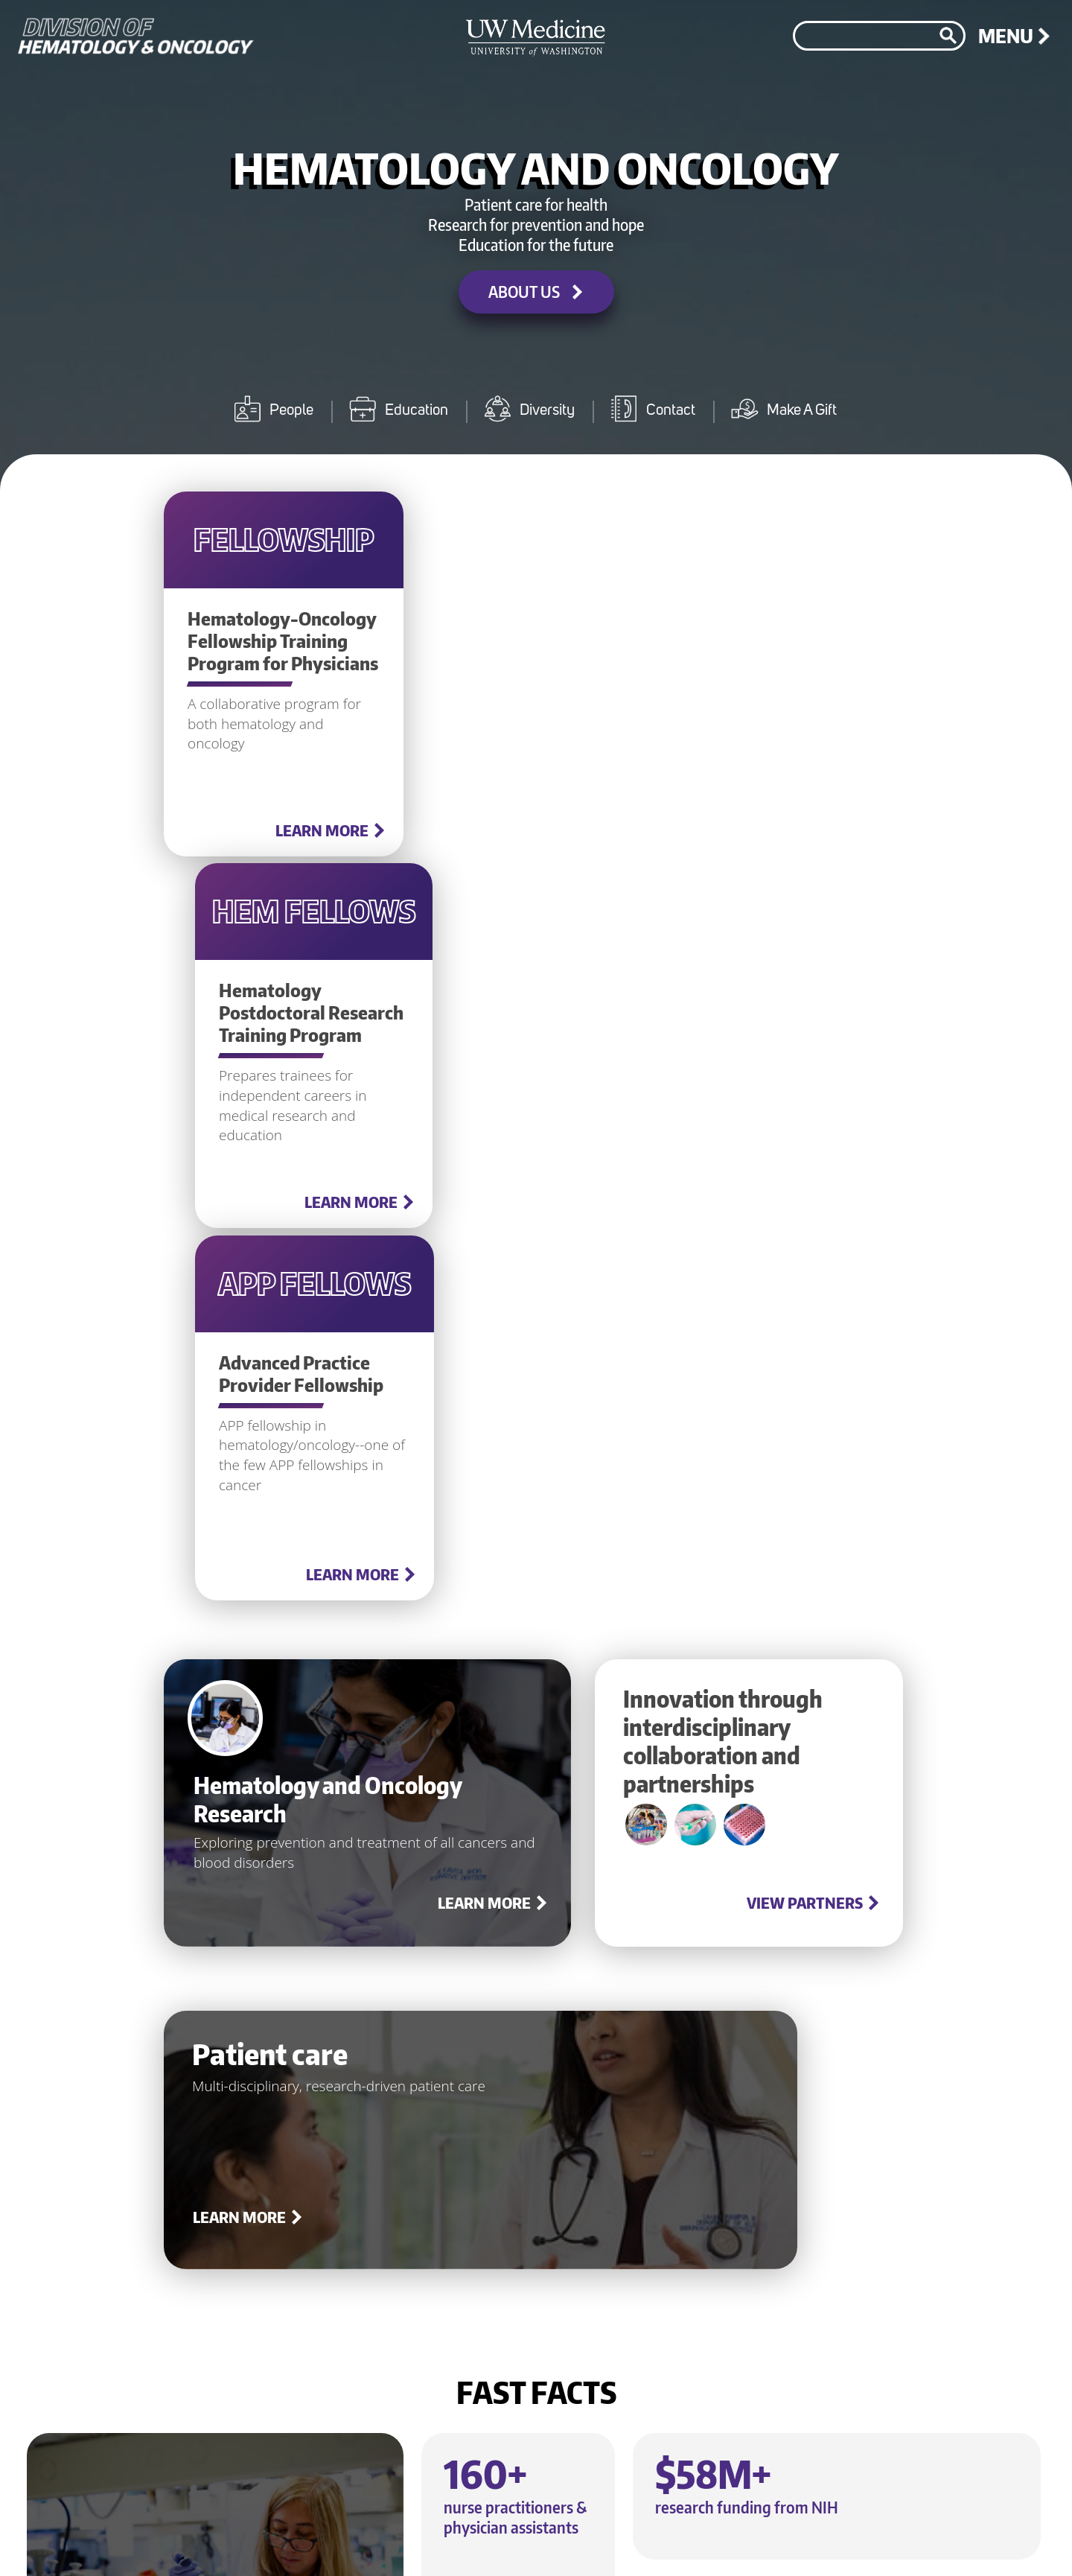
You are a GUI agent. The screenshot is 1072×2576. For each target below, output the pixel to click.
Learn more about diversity (606, 2141)
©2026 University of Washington (945, 2544)
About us (907, 1949)
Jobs (525, 2536)
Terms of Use (702, 2536)
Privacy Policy (603, 2536)
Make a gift (559, 2408)
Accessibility (796, 2536)
